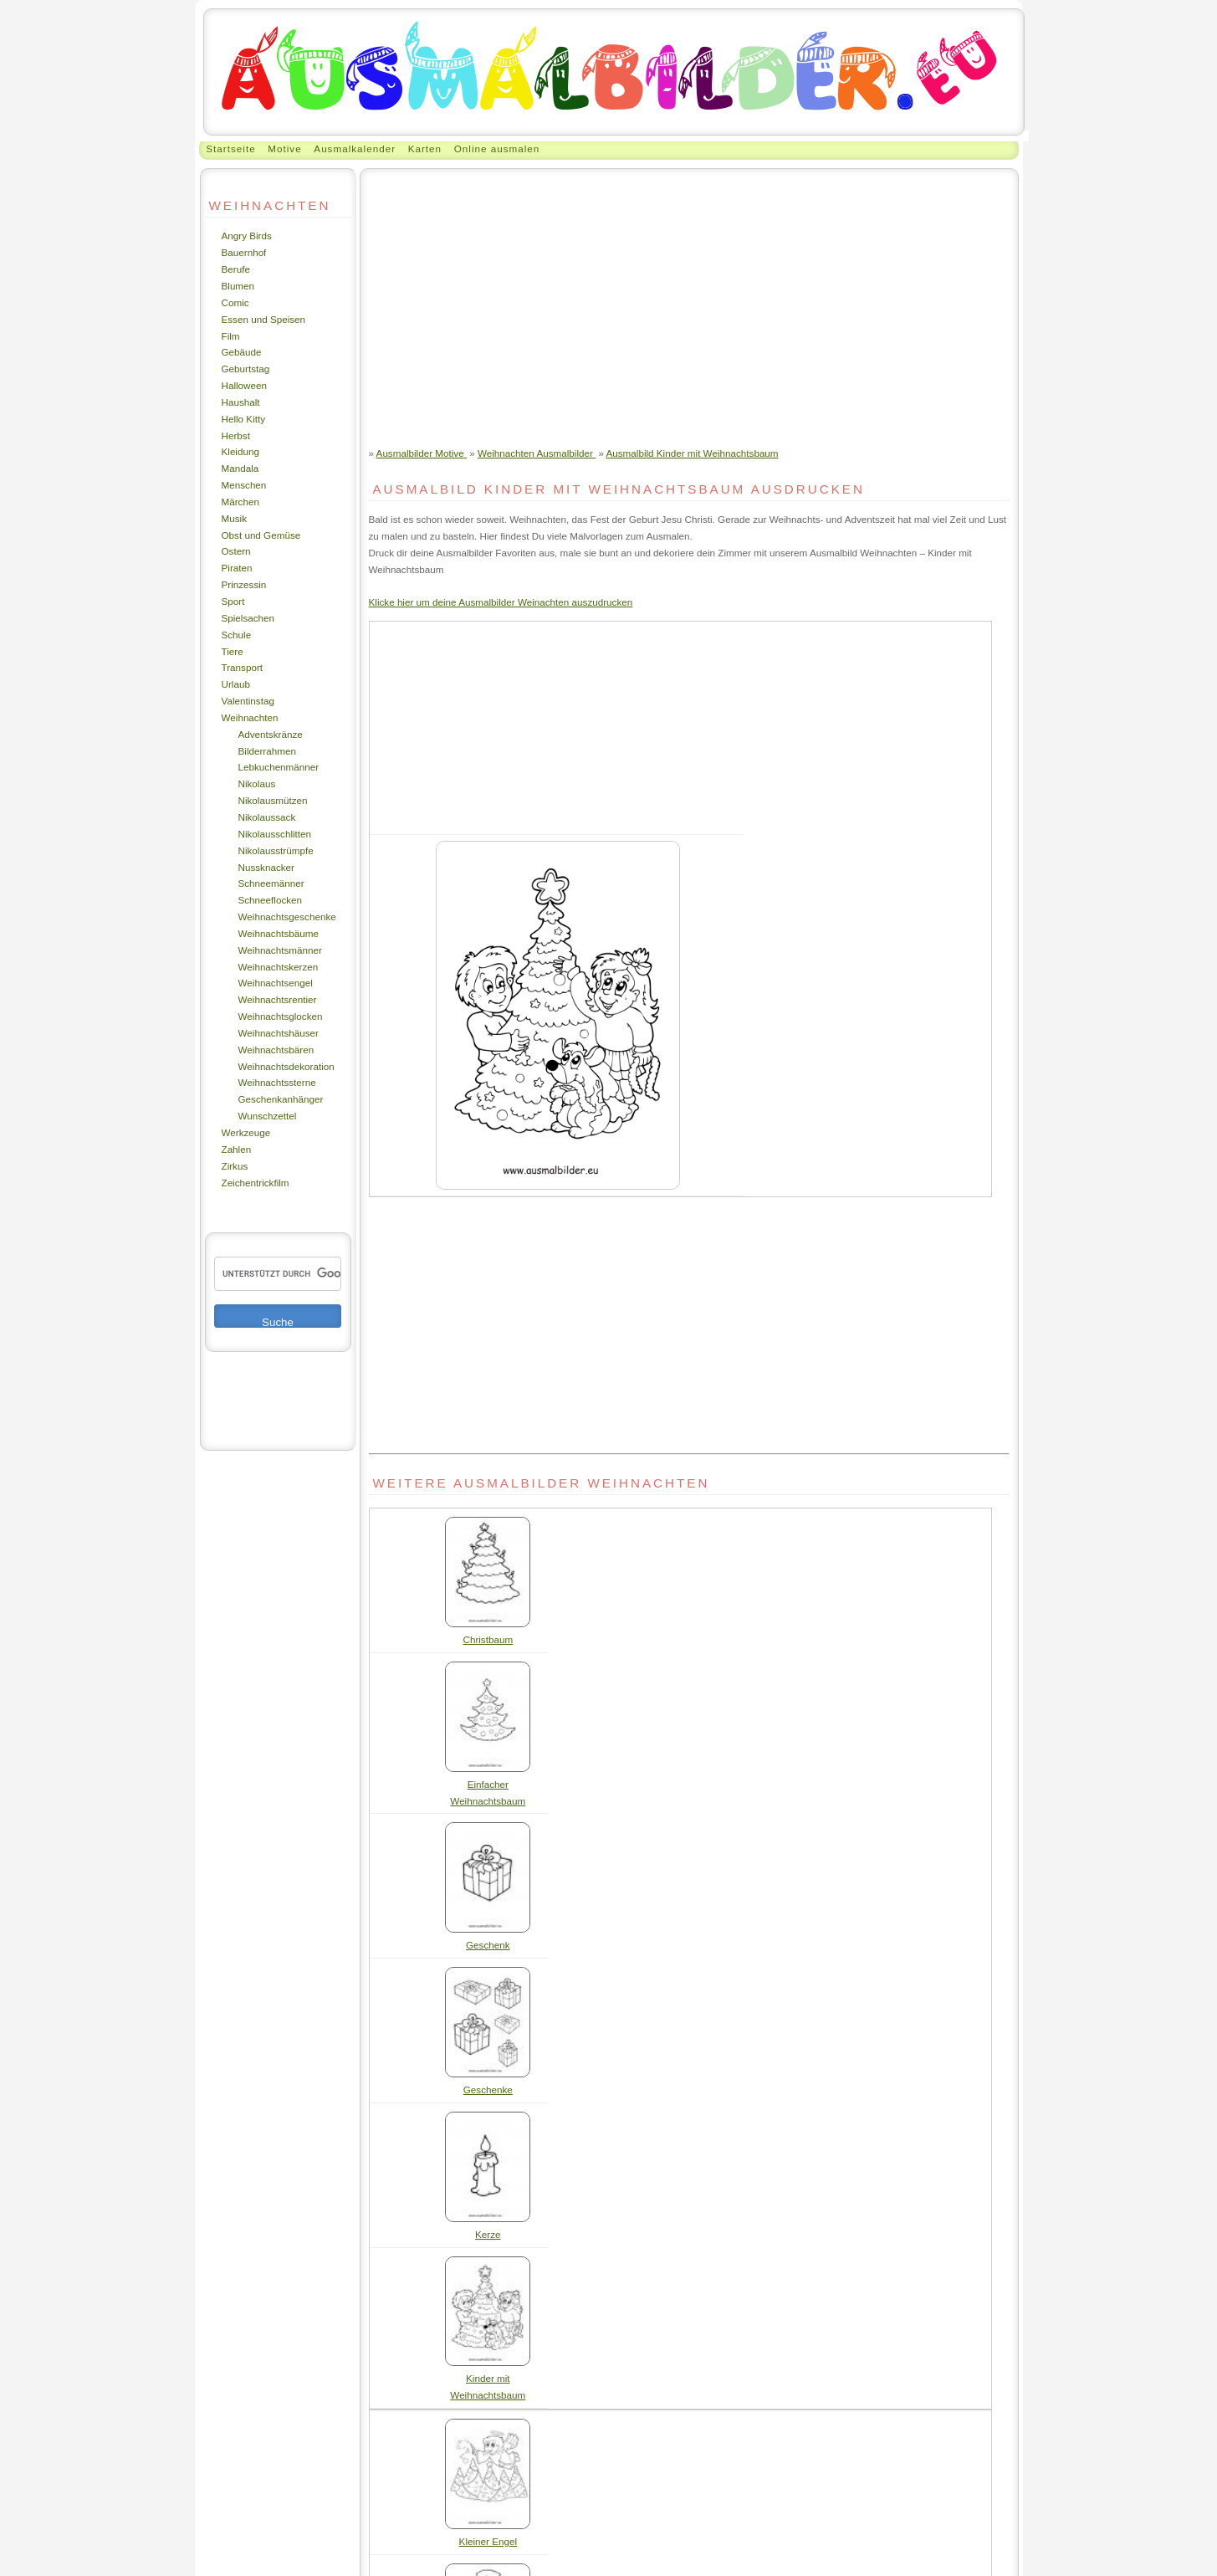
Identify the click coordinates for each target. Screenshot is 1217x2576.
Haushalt (241, 402)
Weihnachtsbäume (278, 933)
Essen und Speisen (264, 319)
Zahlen (237, 1149)
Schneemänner (271, 883)
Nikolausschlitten (275, 833)
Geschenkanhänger (281, 1098)
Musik (234, 518)
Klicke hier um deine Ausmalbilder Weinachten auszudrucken (501, 602)
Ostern (236, 550)
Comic (235, 302)
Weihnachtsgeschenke (287, 916)
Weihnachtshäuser (278, 1032)
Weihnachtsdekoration (286, 1066)
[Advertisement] (689, 294)
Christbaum (488, 1639)
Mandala (240, 468)
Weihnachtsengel (275, 982)
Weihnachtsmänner (280, 950)
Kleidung (240, 451)
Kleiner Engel (488, 2541)
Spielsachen (248, 617)
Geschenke (488, 2089)
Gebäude (242, 351)
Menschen (244, 484)
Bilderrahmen (267, 750)
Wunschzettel (267, 1115)
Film (231, 335)
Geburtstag (246, 368)
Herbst (236, 435)
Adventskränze (270, 734)
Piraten (237, 567)
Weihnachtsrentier (277, 999)
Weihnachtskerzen (278, 966)
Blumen (238, 285)
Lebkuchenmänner (279, 766)
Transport (242, 667)
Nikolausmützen (273, 800)
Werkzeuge (246, 1132)
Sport (233, 601)
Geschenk (488, 1944)
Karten (425, 148)
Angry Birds (247, 235)
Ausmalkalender (355, 148)
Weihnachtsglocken (280, 1016)
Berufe (236, 269)
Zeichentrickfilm (255, 1182)
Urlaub (236, 684)
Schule (237, 634)
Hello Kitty (244, 418)
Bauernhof (244, 252)
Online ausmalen (497, 148)
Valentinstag (248, 700)
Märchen (240, 501)
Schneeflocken (270, 899)
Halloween (245, 385)
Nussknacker (266, 867)
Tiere (232, 651)
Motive (284, 148)
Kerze (488, 2234)
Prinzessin (244, 584)
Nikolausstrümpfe (276, 850)
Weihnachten (250, 717)
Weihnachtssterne (277, 1082)
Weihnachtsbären (276, 1049)
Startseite (230, 148)
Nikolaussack (267, 817)
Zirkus (235, 1165)
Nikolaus (257, 783)
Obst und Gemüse (261, 535)
